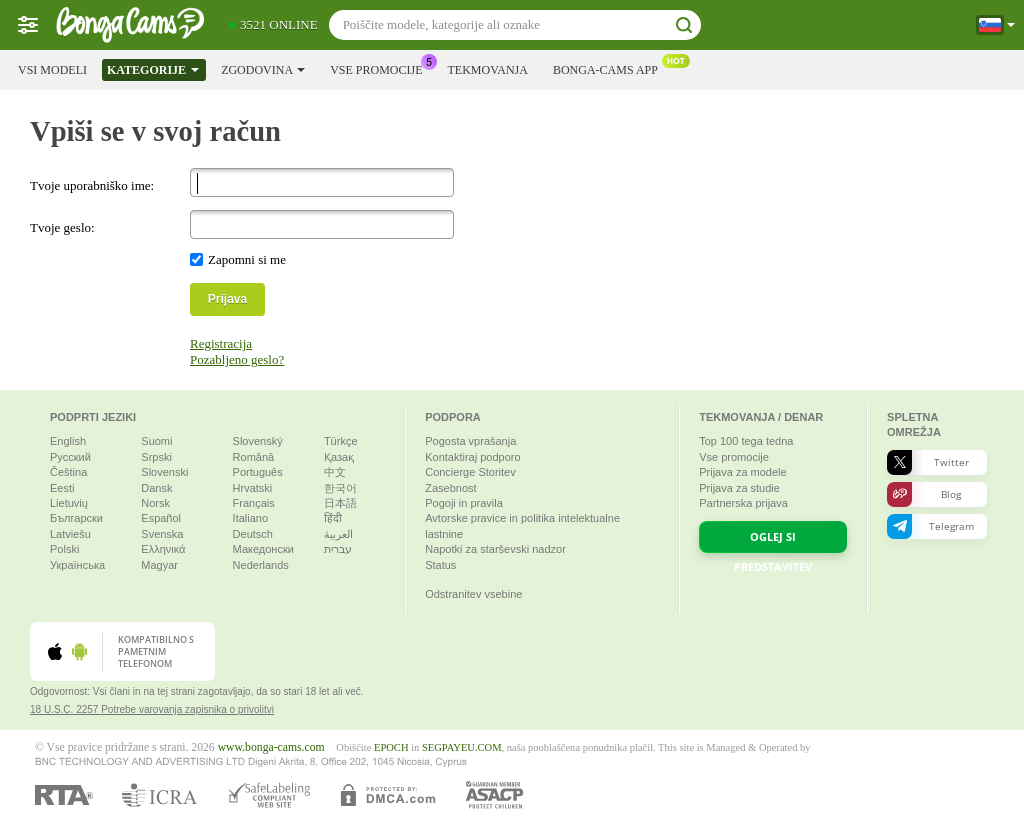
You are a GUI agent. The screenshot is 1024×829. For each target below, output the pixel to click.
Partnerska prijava (743, 503)
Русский (70, 457)
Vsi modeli (52, 70)
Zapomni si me (247, 259)
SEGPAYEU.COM (462, 747)
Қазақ (339, 457)
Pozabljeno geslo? (237, 359)
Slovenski (164, 472)
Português (258, 472)
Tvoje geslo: (62, 227)
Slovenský (258, 441)
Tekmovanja (487, 70)
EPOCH (391, 747)
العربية (338, 534)
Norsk (155, 503)
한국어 (340, 488)
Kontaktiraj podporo (472, 457)
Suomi (156, 441)
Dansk (156, 488)
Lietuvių (69, 503)
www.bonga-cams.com (271, 747)
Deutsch (253, 534)
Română (254, 457)
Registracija (221, 343)
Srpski (156, 457)
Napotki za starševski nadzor (495, 549)
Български (76, 518)
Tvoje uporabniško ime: (92, 185)
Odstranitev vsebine (473, 594)
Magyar (159, 565)
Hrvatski (253, 488)
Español (161, 518)
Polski (64, 549)
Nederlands (261, 565)
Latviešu (70, 534)
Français (254, 503)
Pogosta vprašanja (470, 441)
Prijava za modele (742, 472)
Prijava (227, 299)
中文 (335, 472)
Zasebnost (450, 488)
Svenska (162, 534)
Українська (77, 565)
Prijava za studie (739, 488)
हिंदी (333, 518)
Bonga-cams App (610, 68)
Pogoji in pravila (464, 503)
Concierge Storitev (470, 472)
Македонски (263, 549)
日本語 (340, 503)
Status (440, 565)
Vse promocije (381, 68)
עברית (338, 549)
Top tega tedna (746, 441)
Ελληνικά (163, 549)
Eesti (62, 488)
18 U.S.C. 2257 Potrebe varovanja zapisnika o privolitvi (152, 709)
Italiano (250, 518)
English (68, 441)
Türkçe (341, 441)
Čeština (68, 472)
